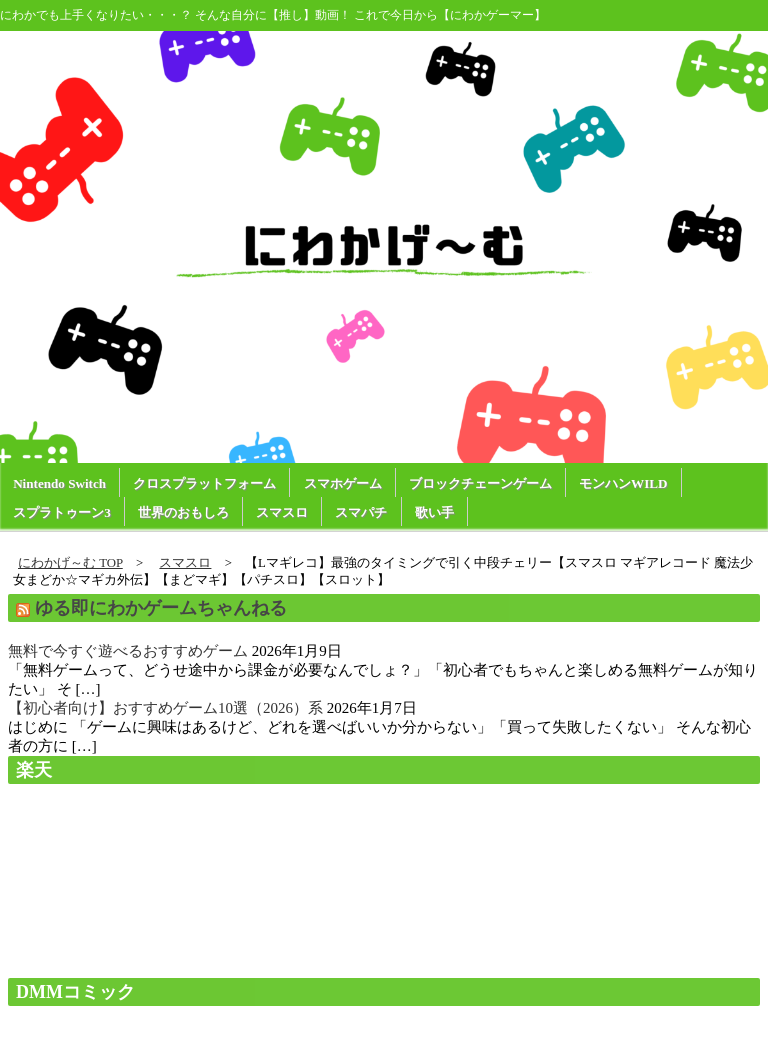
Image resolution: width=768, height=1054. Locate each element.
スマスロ (282, 512)
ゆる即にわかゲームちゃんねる (161, 608)
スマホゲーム (343, 483)
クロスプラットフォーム (204, 483)
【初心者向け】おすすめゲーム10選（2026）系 (165, 708)
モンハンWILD (623, 483)
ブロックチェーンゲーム (480, 483)
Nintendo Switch (59, 483)
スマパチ (361, 512)
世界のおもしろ (183, 512)
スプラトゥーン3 (62, 512)
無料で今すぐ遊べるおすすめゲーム (128, 651)
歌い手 (434, 512)
